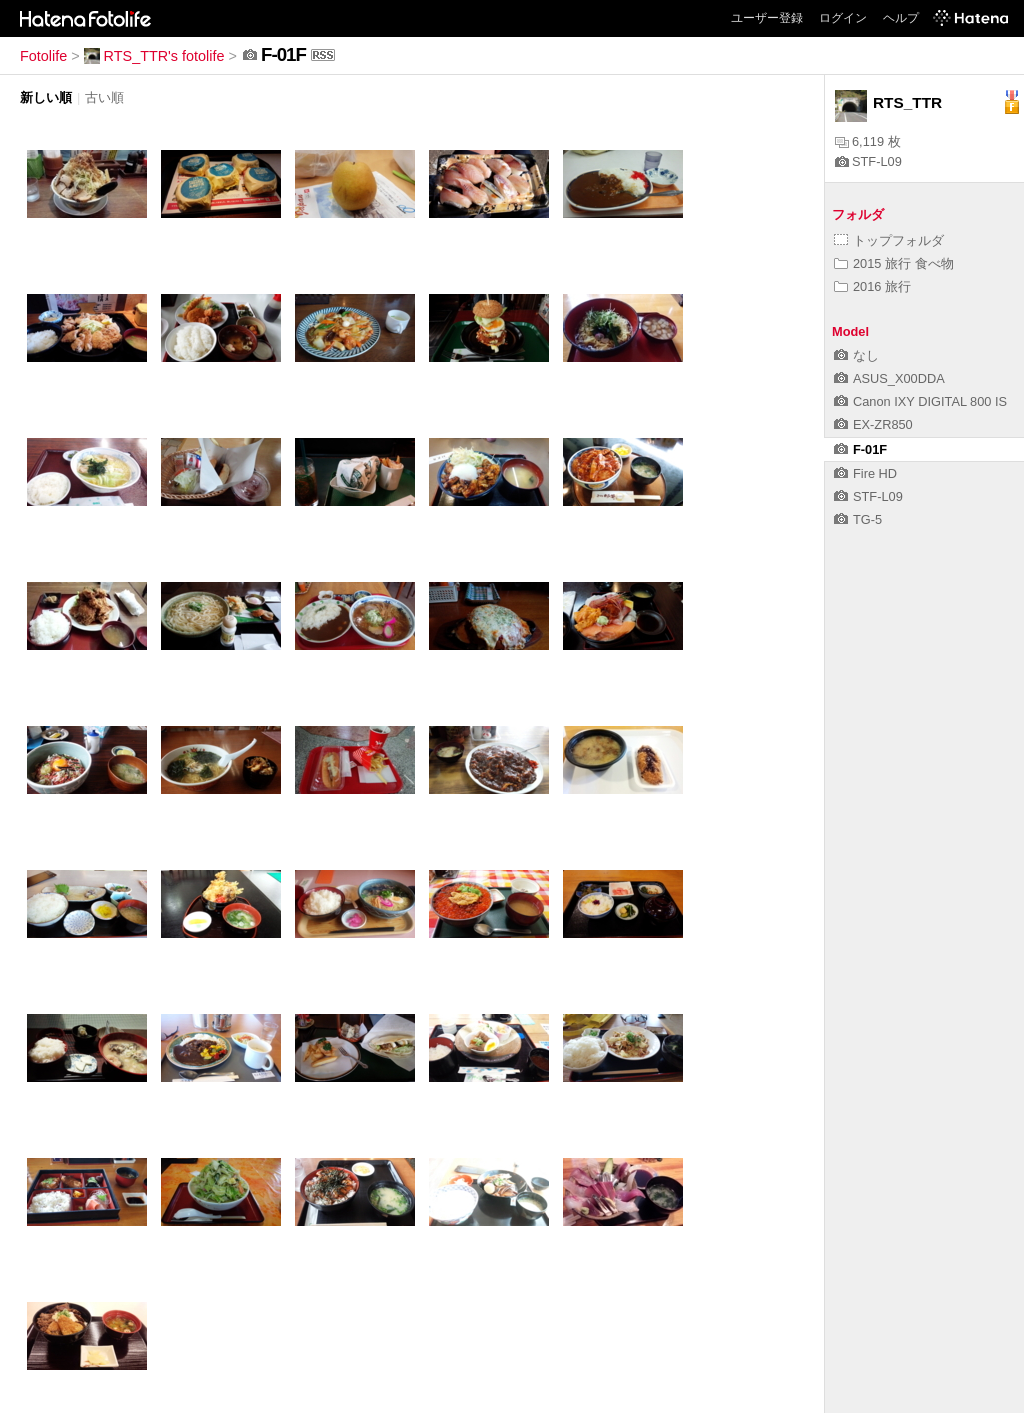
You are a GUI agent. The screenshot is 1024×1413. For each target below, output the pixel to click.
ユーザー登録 (767, 18)
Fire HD (865, 473)
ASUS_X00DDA (889, 378)
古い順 (104, 97)
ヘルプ (901, 18)
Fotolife (43, 56)
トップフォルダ (889, 240)
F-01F (860, 449)
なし (856, 355)
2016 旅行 (872, 286)
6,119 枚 (868, 141)
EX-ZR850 (873, 424)
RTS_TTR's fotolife (154, 56)
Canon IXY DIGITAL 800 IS (920, 401)
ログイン (843, 18)
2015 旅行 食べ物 (894, 263)
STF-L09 (868, 161)
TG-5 (858, 519)
